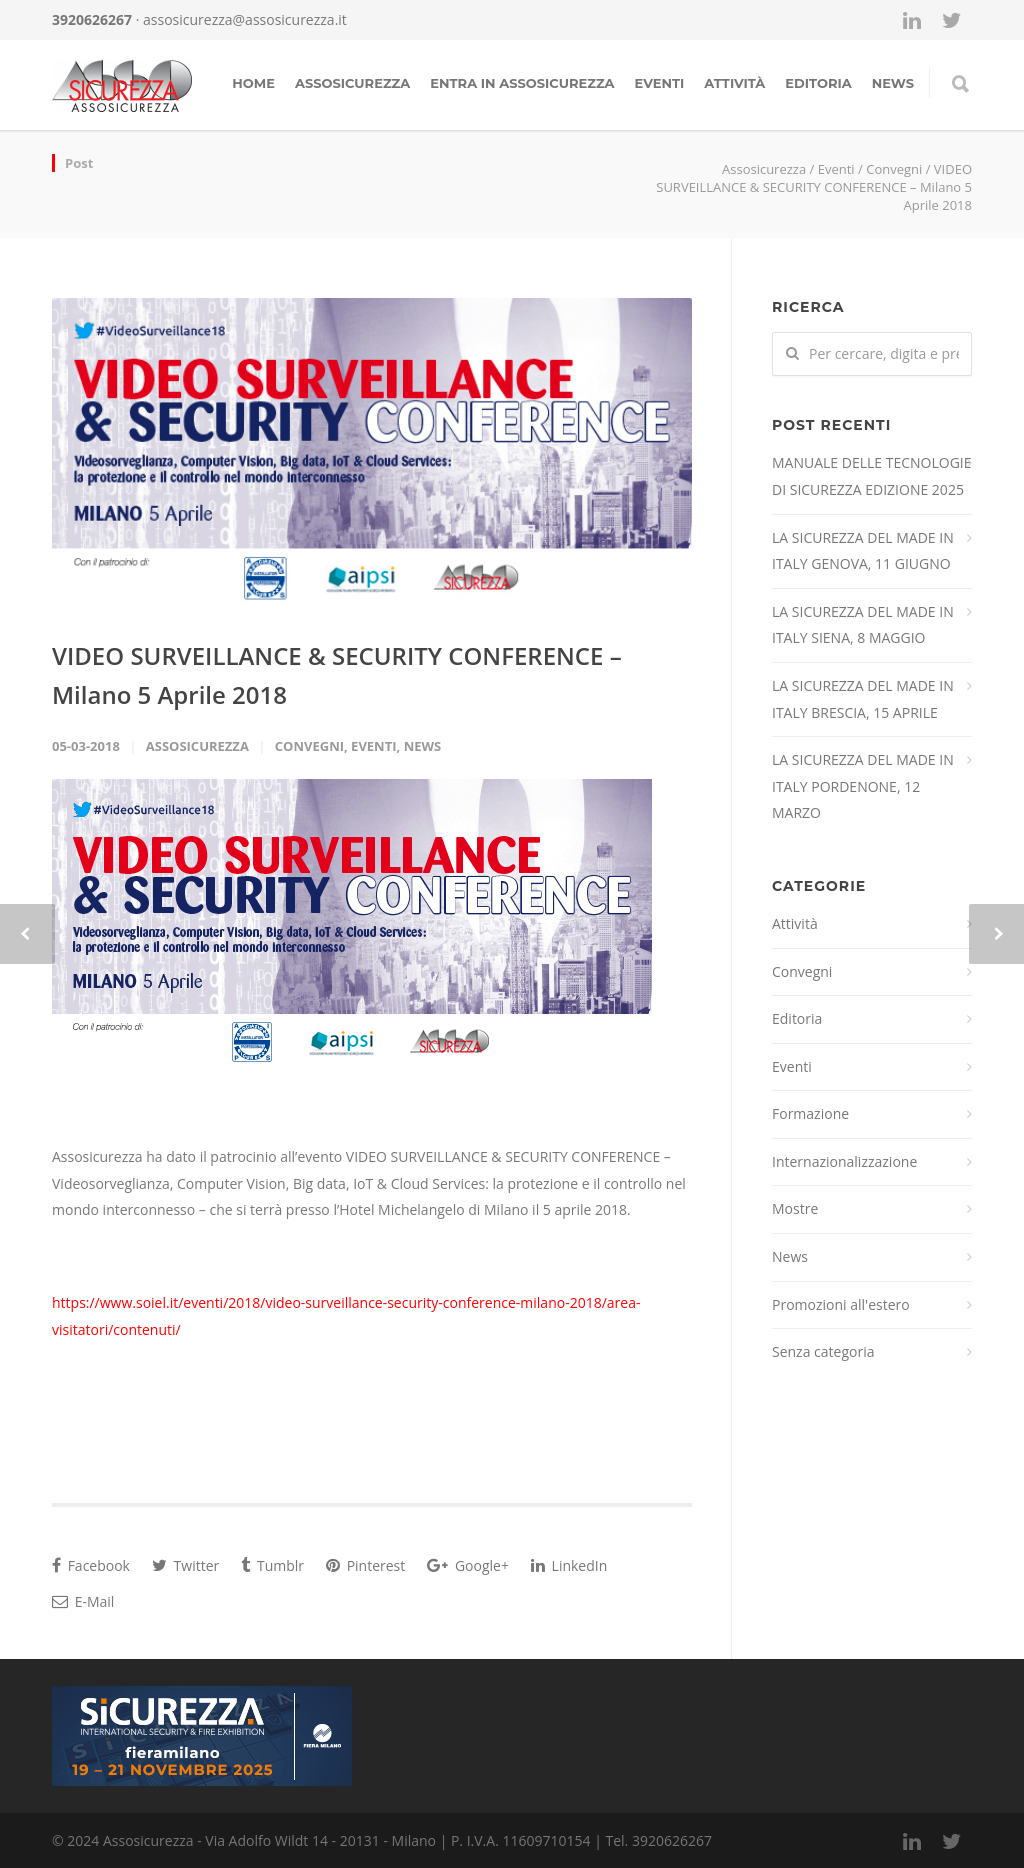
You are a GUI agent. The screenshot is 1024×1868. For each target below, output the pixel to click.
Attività (734, 83)
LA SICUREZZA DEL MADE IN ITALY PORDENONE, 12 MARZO (863, 786)
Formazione (810, 1113)
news (893, 83)
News (423, 746)
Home (253, 83)
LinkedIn (569, 1565)
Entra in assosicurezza (522, 83)
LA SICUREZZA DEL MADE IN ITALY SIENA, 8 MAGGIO (863, 625)
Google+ (468, 1565)
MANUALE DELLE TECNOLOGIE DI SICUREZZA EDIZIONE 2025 (872, 476)
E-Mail (83, 1601)
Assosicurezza (352, 83)
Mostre (795, 1208)
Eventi (660, 83)
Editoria (818, 83)
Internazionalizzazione (844, 1161)
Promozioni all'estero (841, 1304)
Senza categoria (823, 1351)
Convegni (894, 169)
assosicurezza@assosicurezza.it (245, 19)
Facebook (91, 1565)
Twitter (185, 1565)
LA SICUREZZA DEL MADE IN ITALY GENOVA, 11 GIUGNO (863, 551)
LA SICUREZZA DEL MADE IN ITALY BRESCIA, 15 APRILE (863, 699)
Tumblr (272, 1565)
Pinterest (365, 1565)
